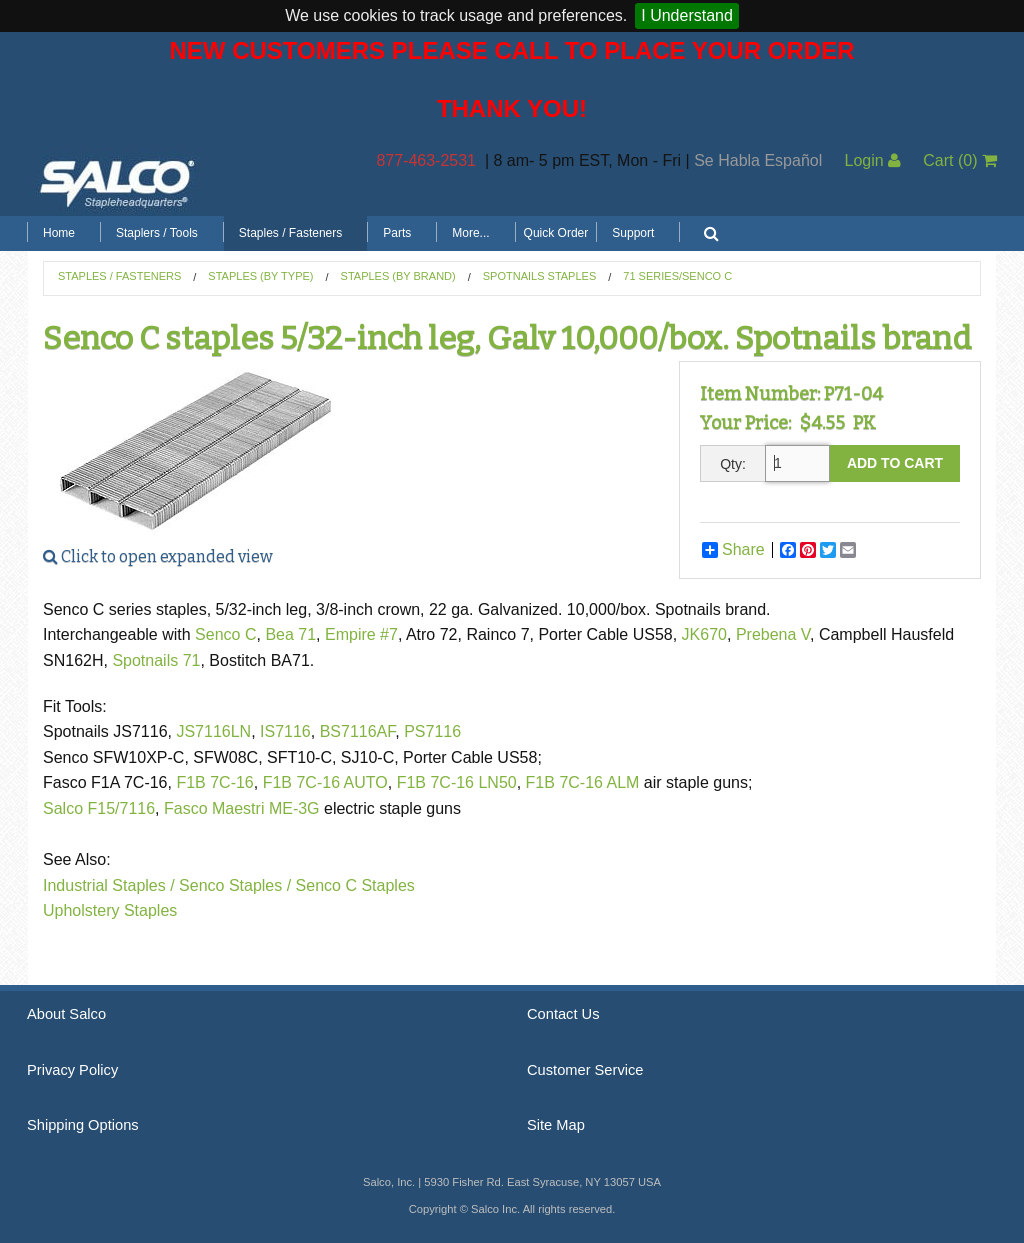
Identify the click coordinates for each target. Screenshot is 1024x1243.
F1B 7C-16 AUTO (325, 782)
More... (470, 233)
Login (872, 160)
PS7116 (432, 731)
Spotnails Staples (540, 276)
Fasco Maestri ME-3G (244, 808)
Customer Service (585, 1070)
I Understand (687, 15)
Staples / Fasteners (290, 233)
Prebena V (773, 634)
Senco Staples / (235, 885)
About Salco (66, 1014)
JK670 (704, 634)
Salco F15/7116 (99, 808)
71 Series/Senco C (677, 276)
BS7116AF (358, 731)
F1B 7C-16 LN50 (457, 782)
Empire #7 (361, 634)
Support (633, 233)
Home (59, 233)
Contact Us (563, 1014)
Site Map (556, 1125)
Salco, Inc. (117, 182)
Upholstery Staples (110, 910)
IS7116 (285, 731)
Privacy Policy (72, 1070)
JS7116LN (213, 731)
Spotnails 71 (156, 660)
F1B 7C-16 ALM (583, 782)
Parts (397, 233)
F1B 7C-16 (214, 782)
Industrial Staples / (109, 885)
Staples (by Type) (260, 276)
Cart (960, 160)
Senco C (225, 634)
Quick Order (556, 233)
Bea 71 (290, 634)
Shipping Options (83, 1125)
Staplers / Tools (157, 233)
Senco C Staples (355, 885)
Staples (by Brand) (398, 276)
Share (733, 550)
